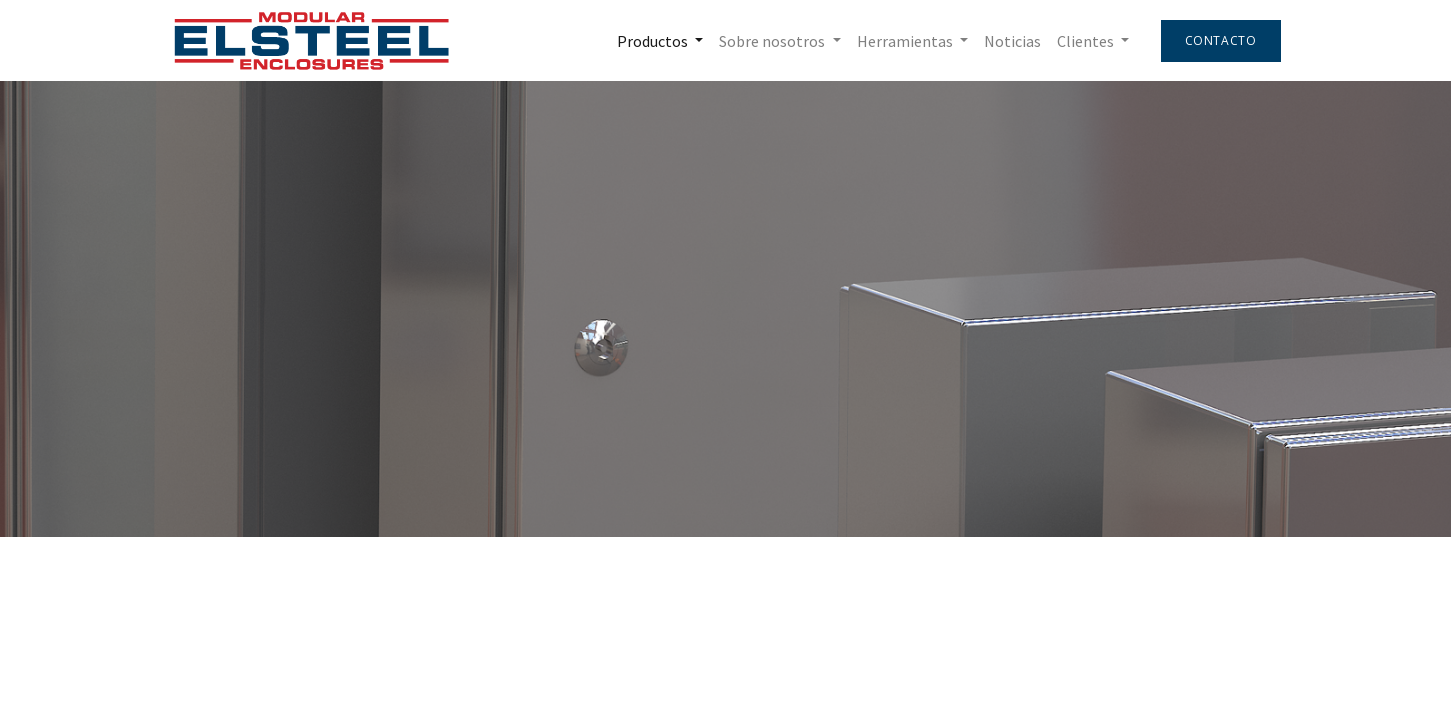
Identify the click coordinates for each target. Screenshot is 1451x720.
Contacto (1221, 40)
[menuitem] (1012, 41)
